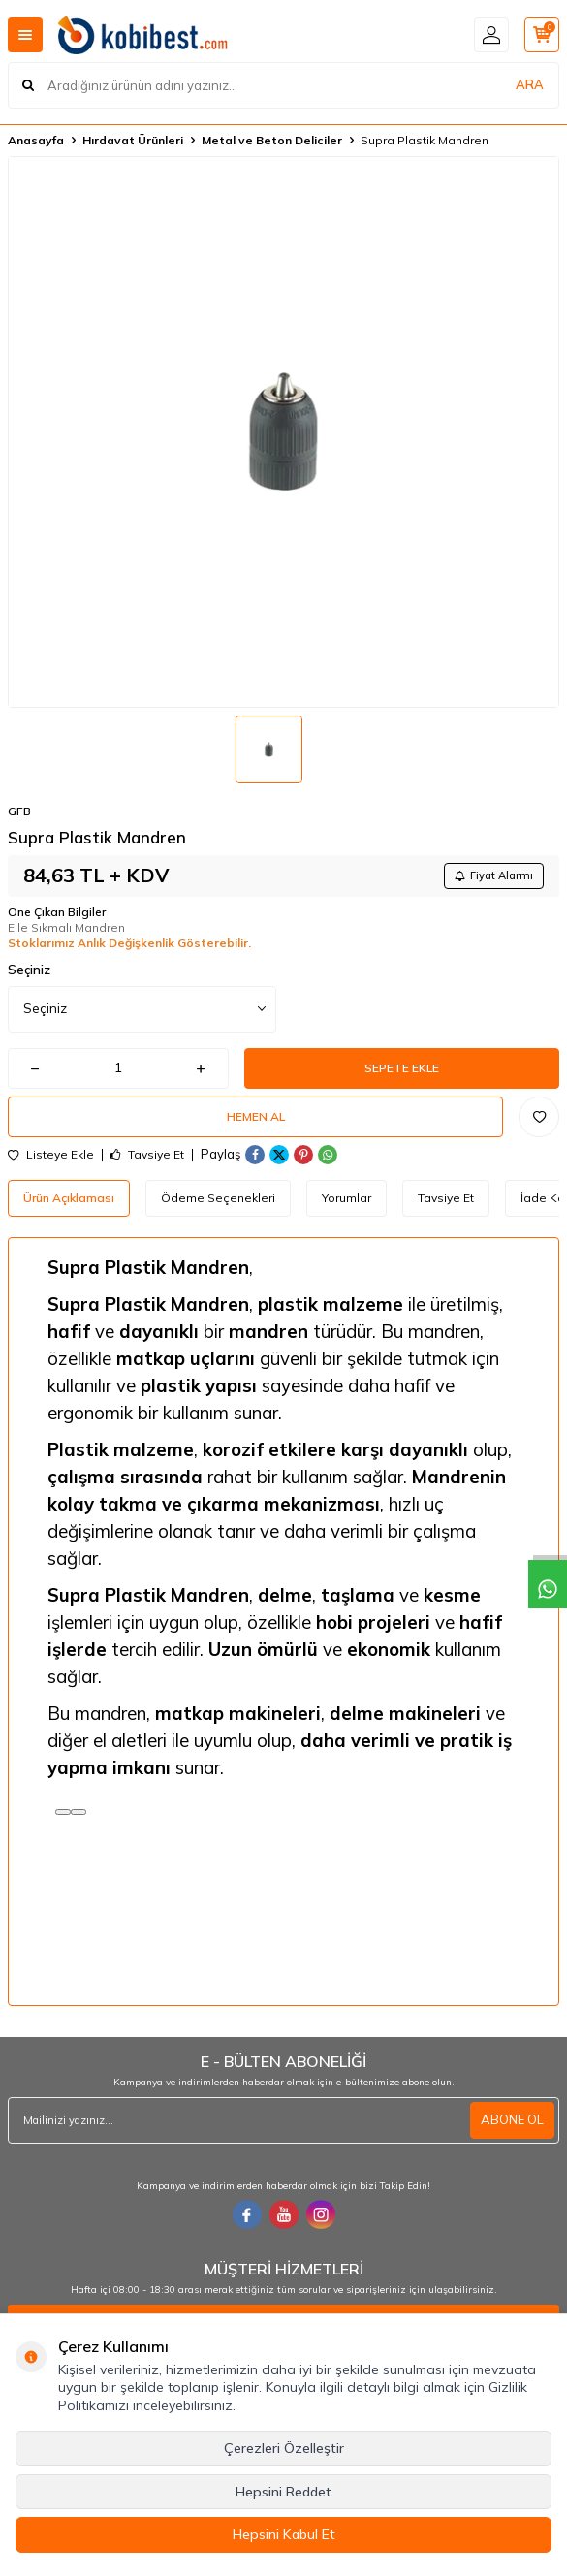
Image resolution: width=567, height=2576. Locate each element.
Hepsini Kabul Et (284, 2534)
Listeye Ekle (51, 1155)
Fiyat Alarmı (494, 875)
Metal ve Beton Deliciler (272, 140)
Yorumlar (346, 1198)
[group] (283, 432)
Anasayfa (36, 140)
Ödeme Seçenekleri (218, 1198)
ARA (530, 84)
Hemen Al (256, 1116)
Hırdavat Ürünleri (132, 140)
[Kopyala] (78, 1812)
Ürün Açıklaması (68, 1198)
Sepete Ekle (401, 1068)
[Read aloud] (63, 1812)
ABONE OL (512, 2119)
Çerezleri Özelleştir (284, 2448)
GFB (19, 811)
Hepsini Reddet (283, 2491)
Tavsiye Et (147, 1155)
